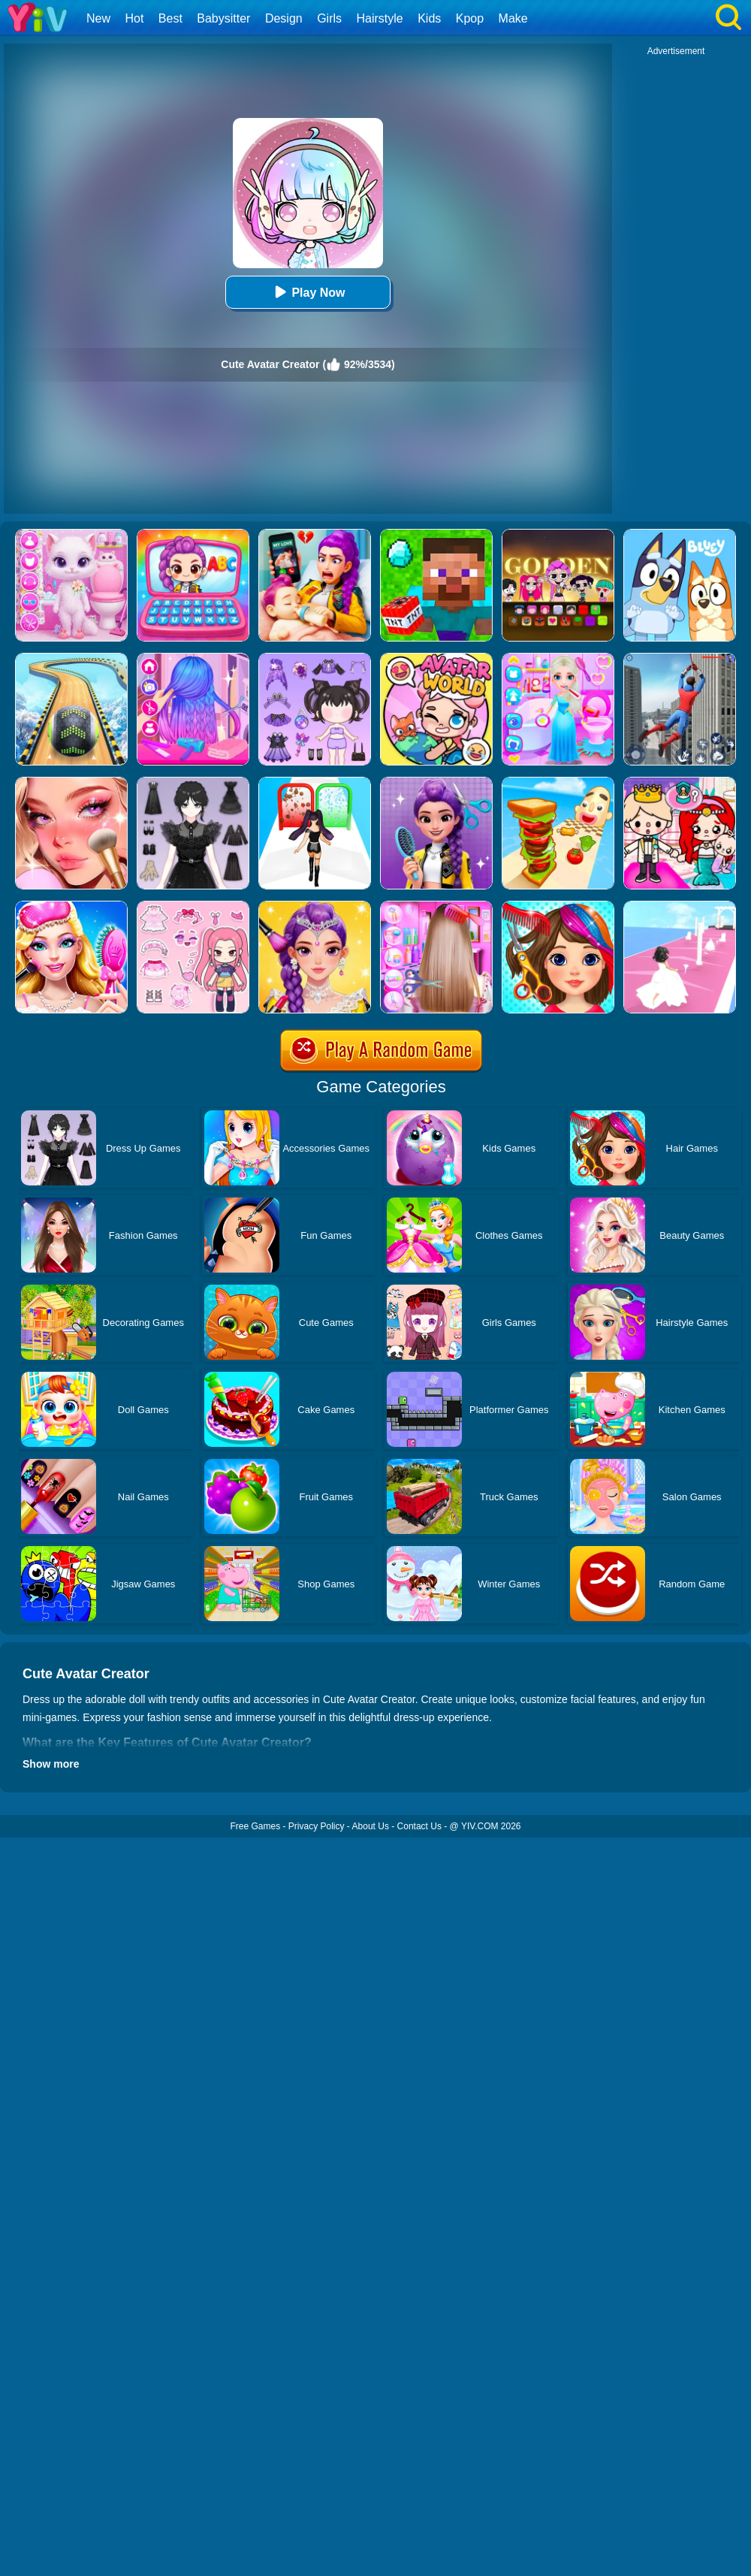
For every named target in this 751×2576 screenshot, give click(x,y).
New (98, 18)
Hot (134, 18)
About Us (370, 1826)
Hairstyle (380, 18)
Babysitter (223, 18)
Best (170, 18)
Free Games (255, 1826)
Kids (429, 18)
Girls (329, 18)
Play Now (307, 291)
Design (284, 18)
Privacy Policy (316, 1826)
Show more (51, 1764)
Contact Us (419, 1826)
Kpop (470, 18)
